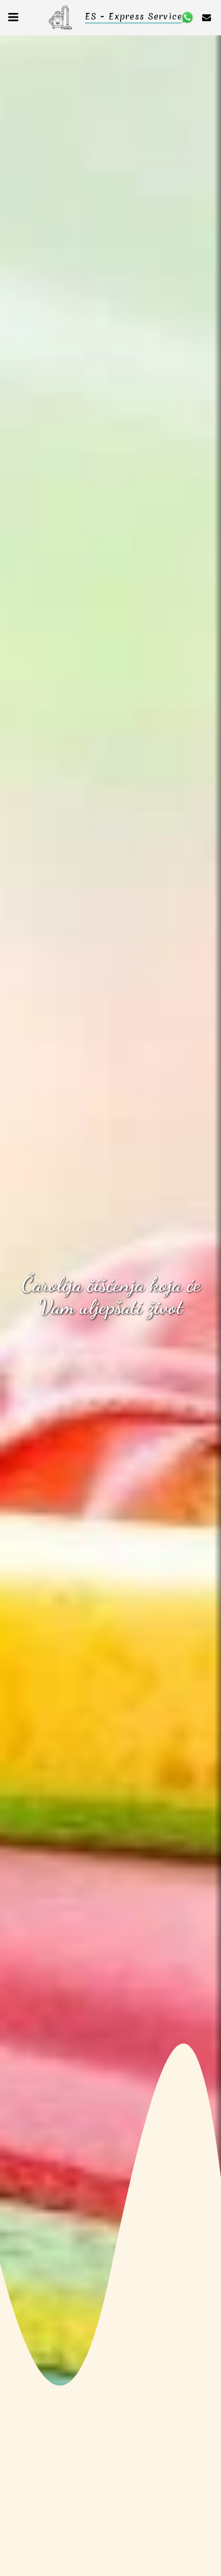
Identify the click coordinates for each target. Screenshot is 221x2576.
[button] (13, 17)
